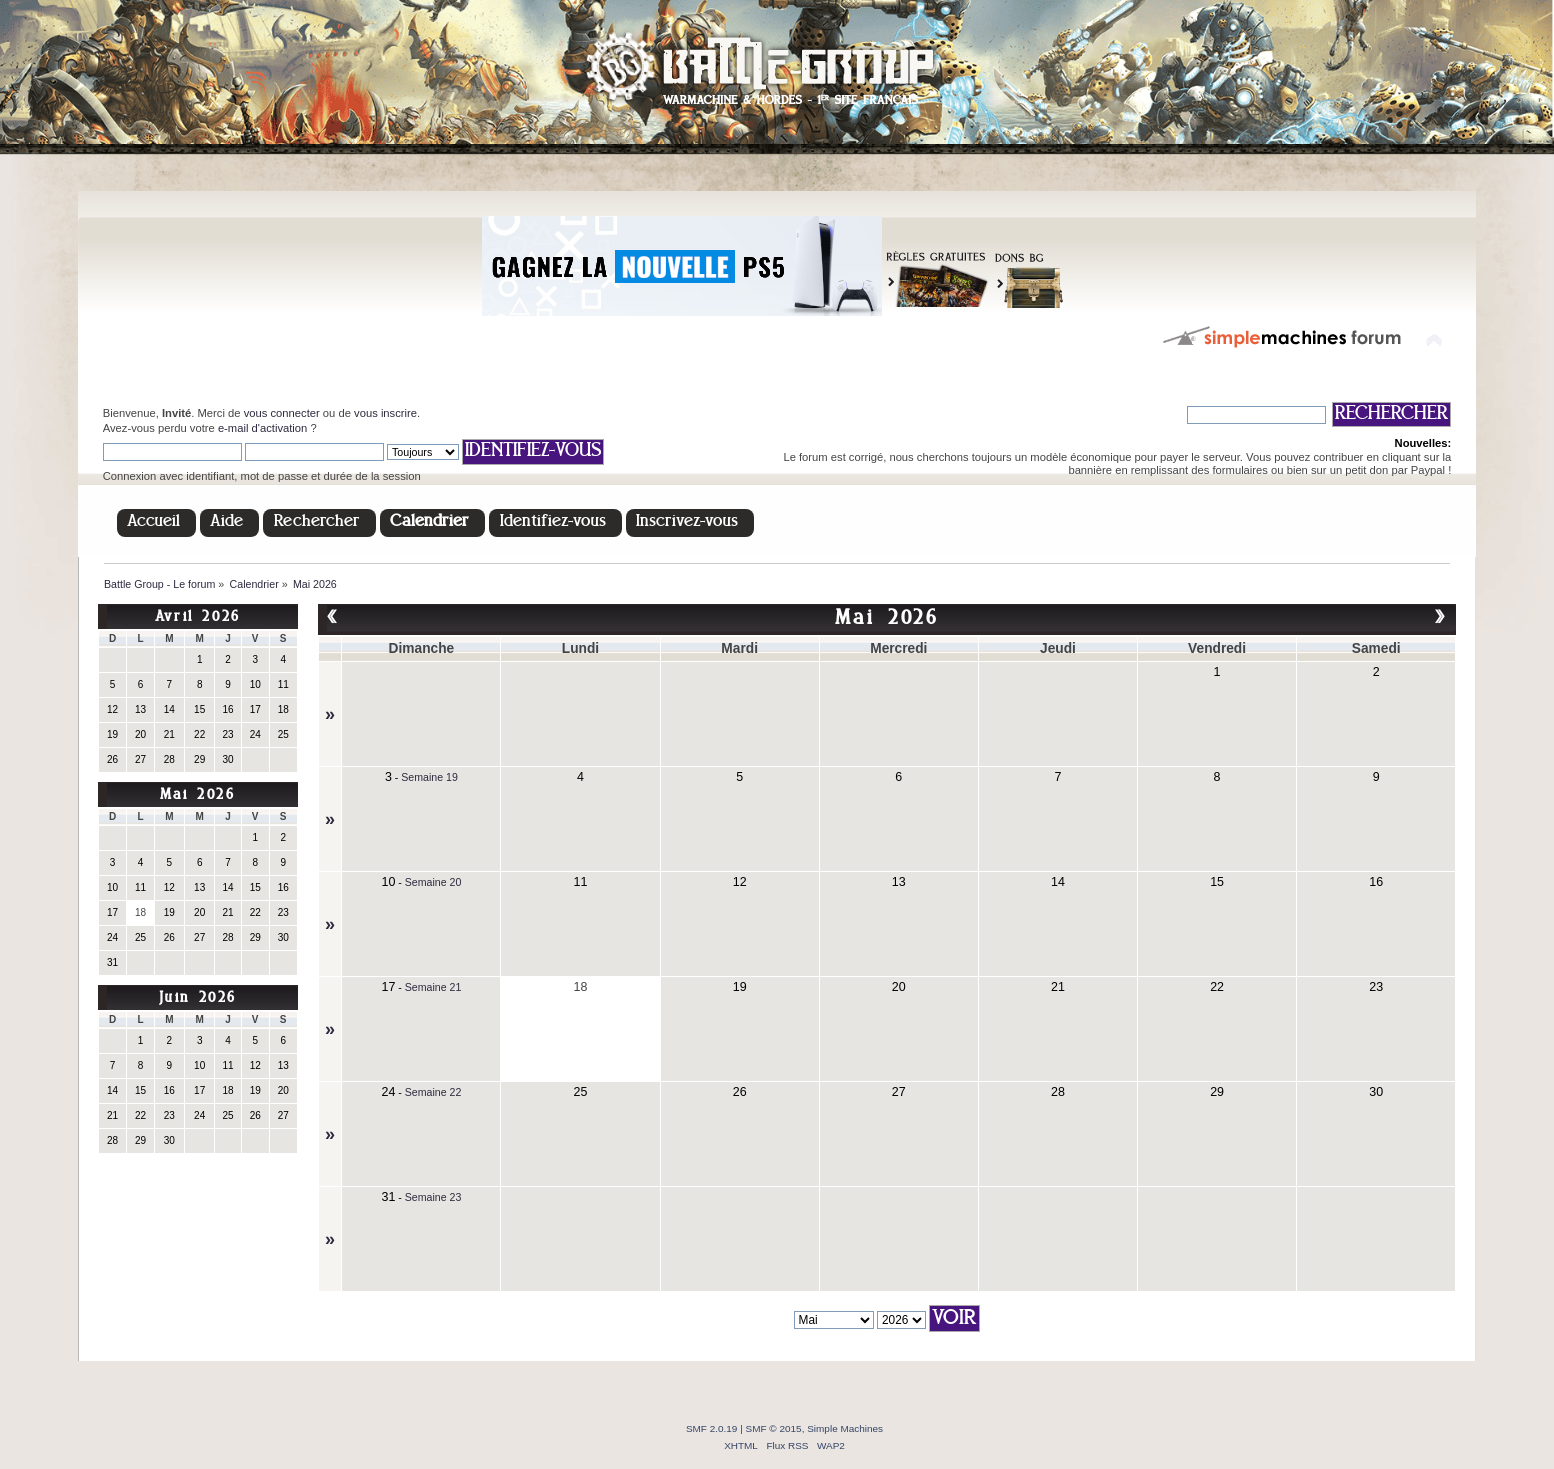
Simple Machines (845, 1428)
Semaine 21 (433, 987)
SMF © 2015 (774, 1428)
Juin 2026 (198, 998)
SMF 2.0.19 (712, 1428)
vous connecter (282, 413)
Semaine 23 (433, 1197)
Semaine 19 (429, 777)
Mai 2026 (198, 795)
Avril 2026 (198, 617)
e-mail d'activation (262, 428)
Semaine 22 (433, 1092)
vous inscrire (385, 413)
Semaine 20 (433, 882)
